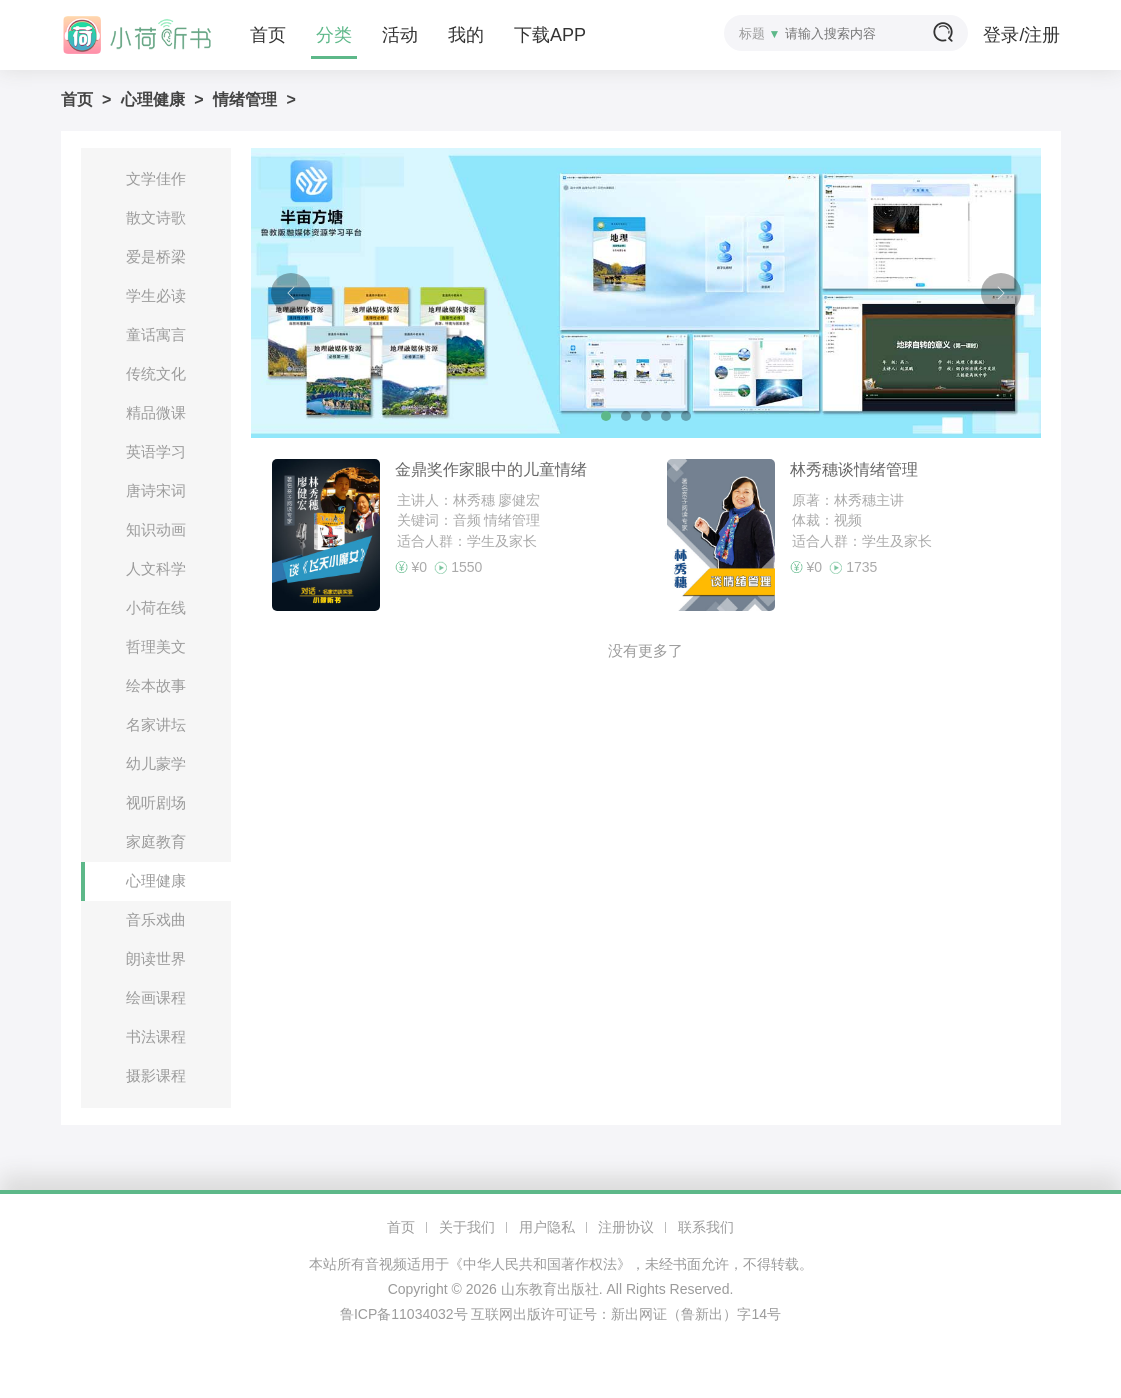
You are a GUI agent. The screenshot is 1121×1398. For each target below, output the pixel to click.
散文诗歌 (156, 217)
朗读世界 (156, 958)
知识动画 (156, 529)
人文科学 (156, 568)
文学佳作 (156, 178)
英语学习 (156, 451)
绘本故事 (156, 685)
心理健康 (153, 99)
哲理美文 (156, 646)
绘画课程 (156, 997)
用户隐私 (547, 1227)
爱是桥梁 (156, 256)
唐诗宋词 (156, 490)
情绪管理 (245, 99)
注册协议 (626, 1227)
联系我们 (706, 1227)
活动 (400, 35)
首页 (268, 35)
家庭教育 (156, 841)
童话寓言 (156, 334)
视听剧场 (156, 802)
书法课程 (156, 1036)
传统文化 (156, 373)
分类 (334, 35)
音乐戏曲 (156, 919)
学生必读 (156, 295)
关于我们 (467, 1227)
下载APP (550, 35)
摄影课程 (156, 1075)
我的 (466, 35)
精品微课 (156, 412)
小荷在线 (156, 607)
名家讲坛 (156, 724)
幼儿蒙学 (156, 763)
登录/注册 (1021, 35)
